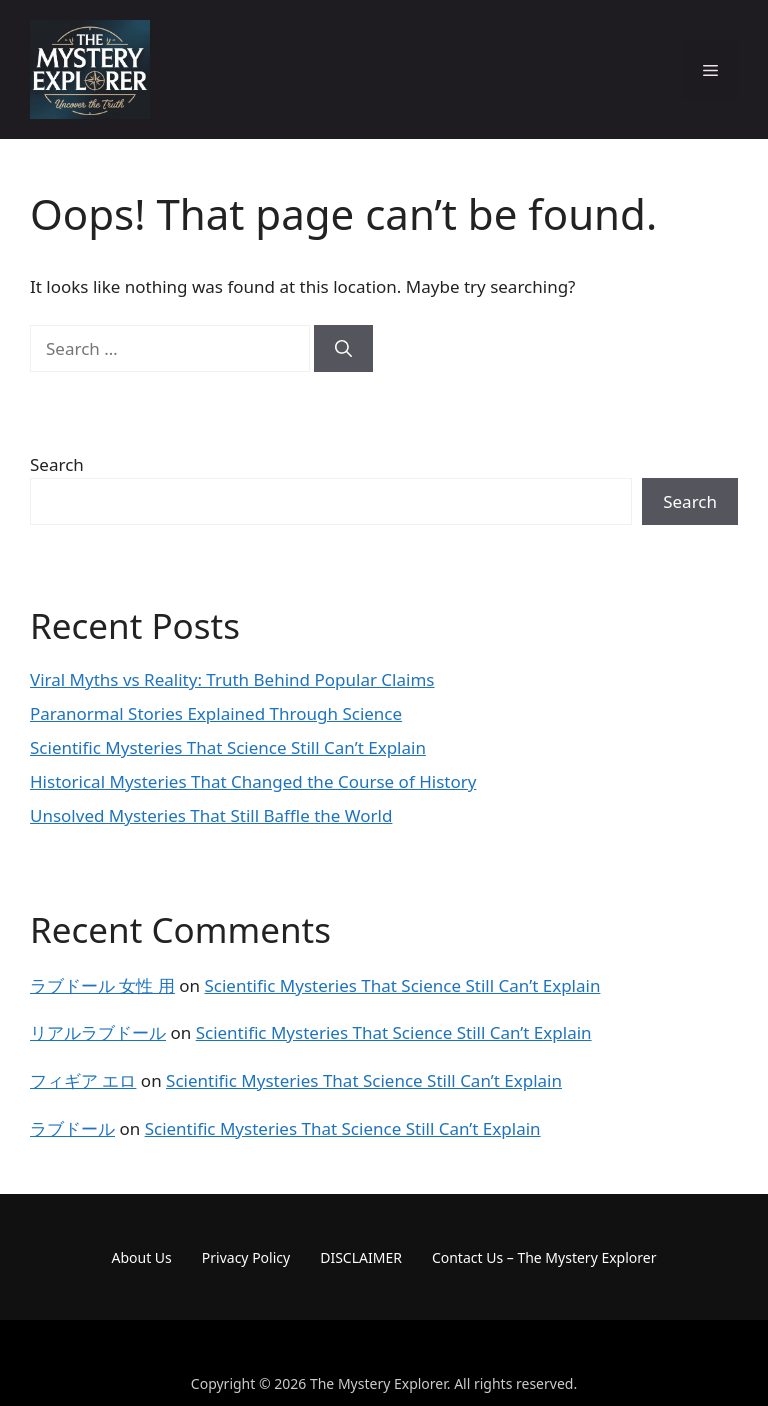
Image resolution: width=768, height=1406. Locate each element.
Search (57, 464)
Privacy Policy (246, 1257)
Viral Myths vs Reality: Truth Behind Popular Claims (232, 679)
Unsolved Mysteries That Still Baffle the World (211, 815)
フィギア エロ (83, 1080)
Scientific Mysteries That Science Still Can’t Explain (228, 747)
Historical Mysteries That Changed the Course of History (253, 781)
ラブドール (72, 1128)
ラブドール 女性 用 (102, 985)
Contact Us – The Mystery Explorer (544, 1257)
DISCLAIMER (361, 1257)
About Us (142, 1257)
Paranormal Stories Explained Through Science (216, 713)
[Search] (343, 349)
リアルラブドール (98, 1032)
